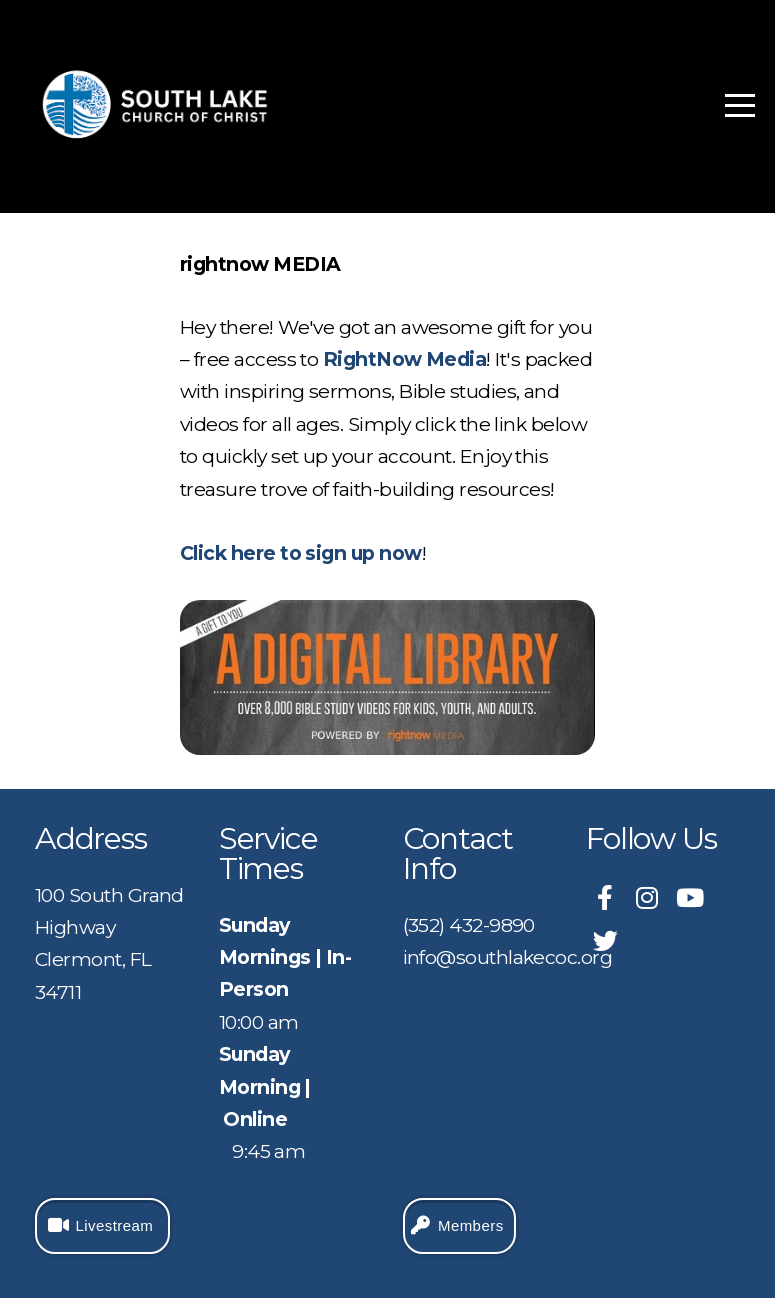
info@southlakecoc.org (508, 957)
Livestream (100, 1225)
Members (457, 1225)
